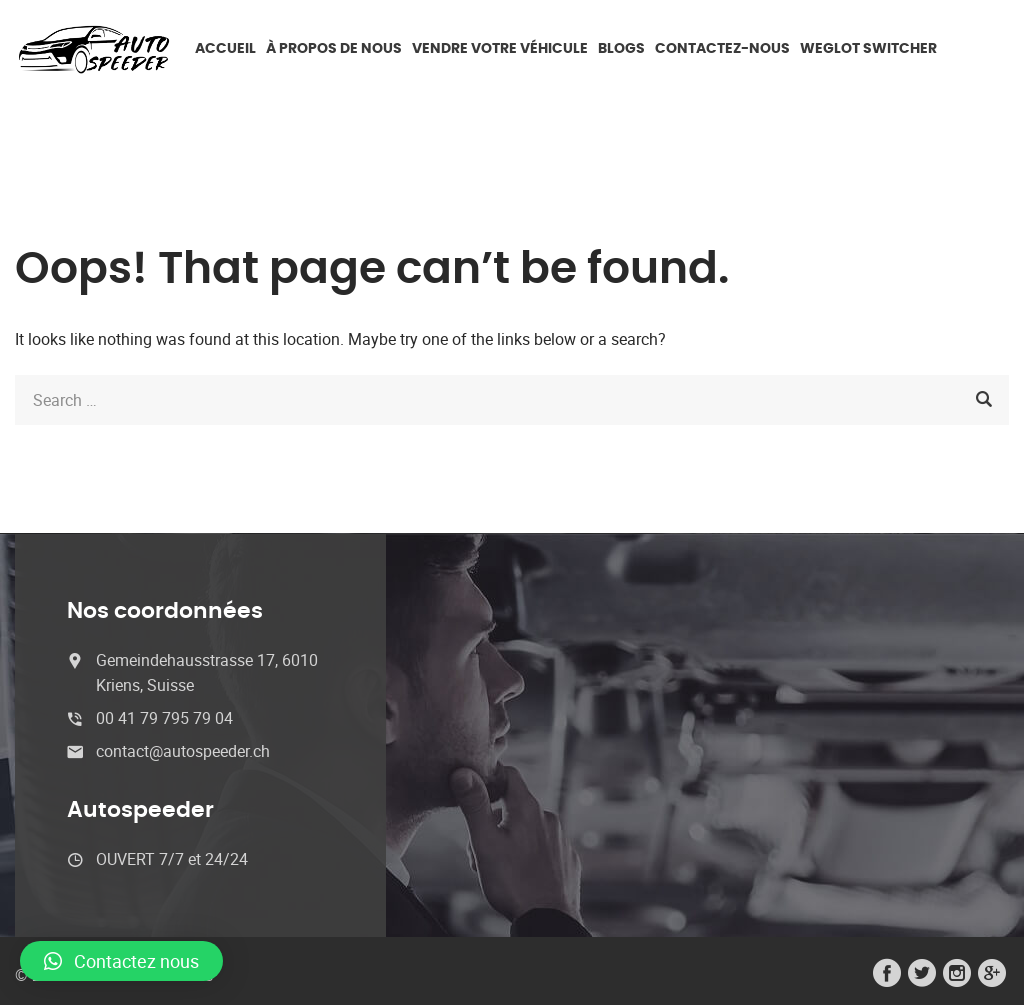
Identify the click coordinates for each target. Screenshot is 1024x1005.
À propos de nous (334, 49)
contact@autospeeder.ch (183, 751)
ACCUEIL (225, 49)
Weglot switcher (868, 49)
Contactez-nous (722, 49)
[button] (121, 961)
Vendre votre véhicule (500, 49)
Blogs (621, 49)
